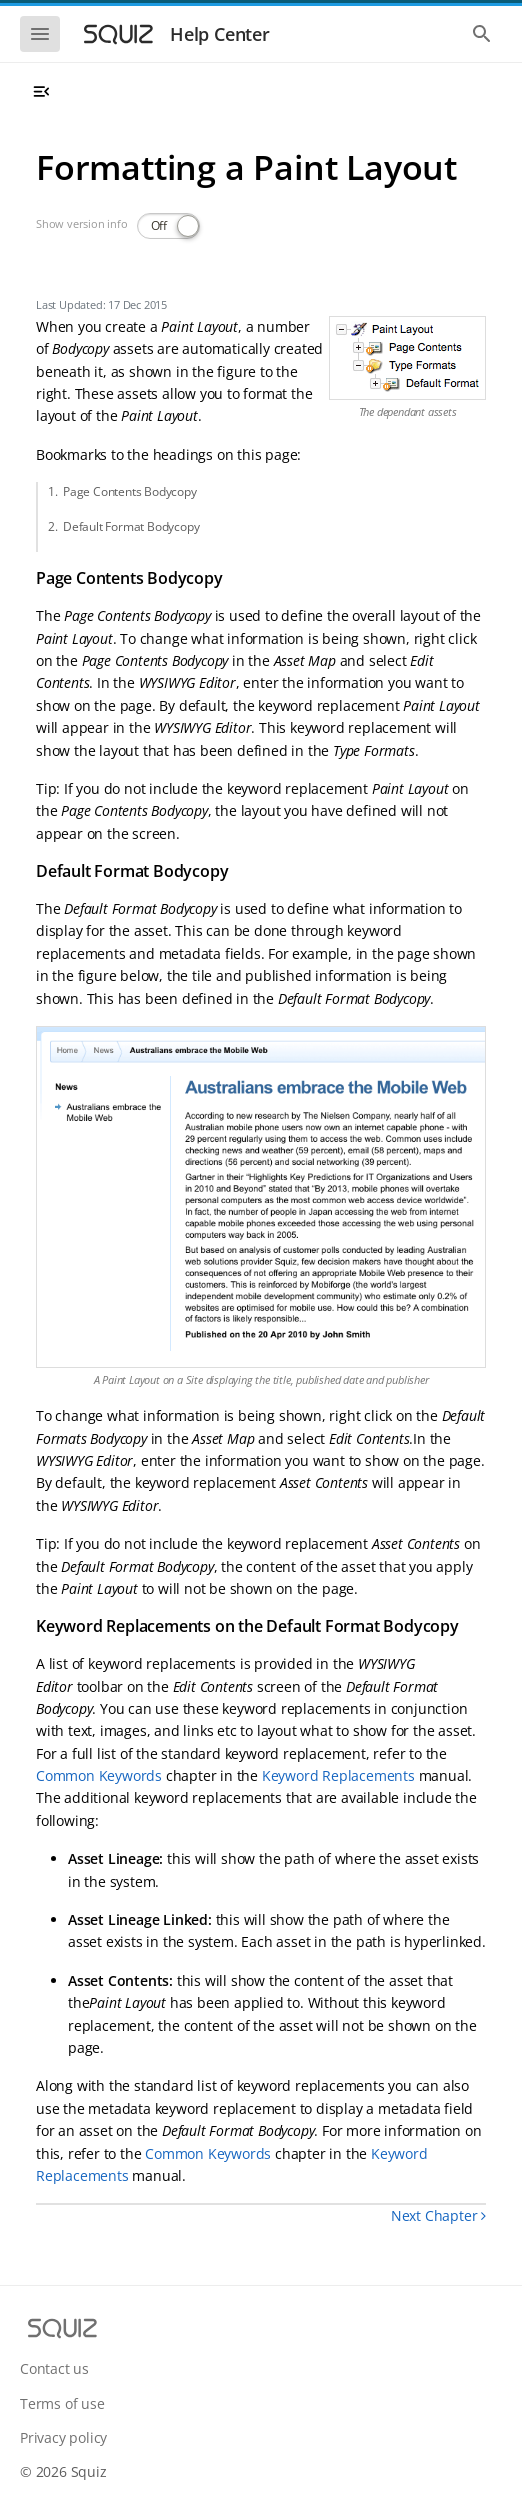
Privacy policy (63, 2437)
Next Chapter (438, 2215)
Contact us (54, 2368)
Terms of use (62, 2403)
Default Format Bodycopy (131, 526)
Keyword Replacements (338, 1775)
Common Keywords (99, 1775)
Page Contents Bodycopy (130, 491)
